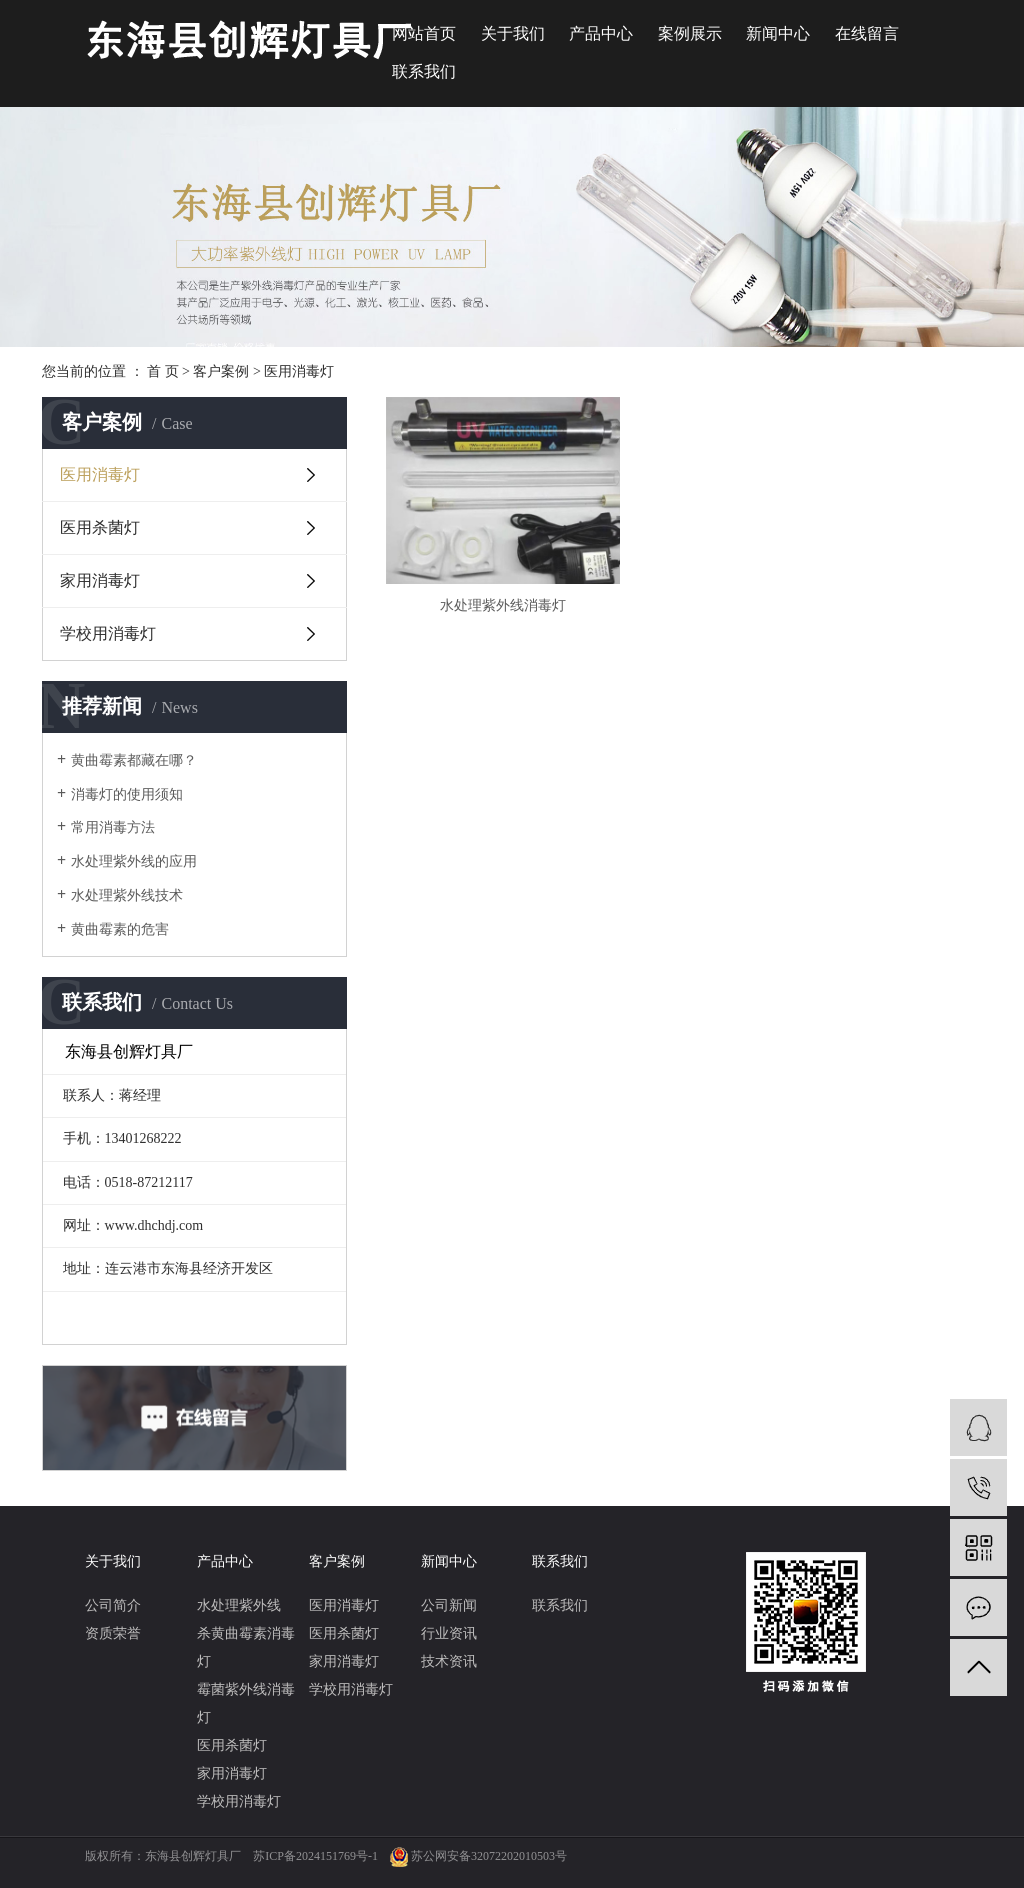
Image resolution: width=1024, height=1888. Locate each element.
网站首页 (424, 33)
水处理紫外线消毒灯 (481, 570)
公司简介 (113, 1605)
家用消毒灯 (100, 580)
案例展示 (690, 33)
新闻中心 (778, 33)
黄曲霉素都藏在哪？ (134, 760)
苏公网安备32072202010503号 (489, 1856)
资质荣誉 (113, 1633)
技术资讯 (449, 1661)
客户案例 (221, 371)
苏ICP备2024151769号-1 (315, 1856)
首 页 (163, 371)
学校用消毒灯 (108, 633)
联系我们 (424, 71)
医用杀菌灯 (100, 527)
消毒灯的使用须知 (127, 794)
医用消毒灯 (299, 371)
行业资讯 (449, 1633)
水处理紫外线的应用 (134, 861)
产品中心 (601, 33)
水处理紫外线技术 (127, 895)
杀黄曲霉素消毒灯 (246, 1647)
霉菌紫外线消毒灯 (246, 1703)
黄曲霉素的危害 (120, 929)
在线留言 (867, 33)
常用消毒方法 (113, 827)
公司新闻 (449, 1605)
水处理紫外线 (239, 1605)
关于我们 (513, 33)
